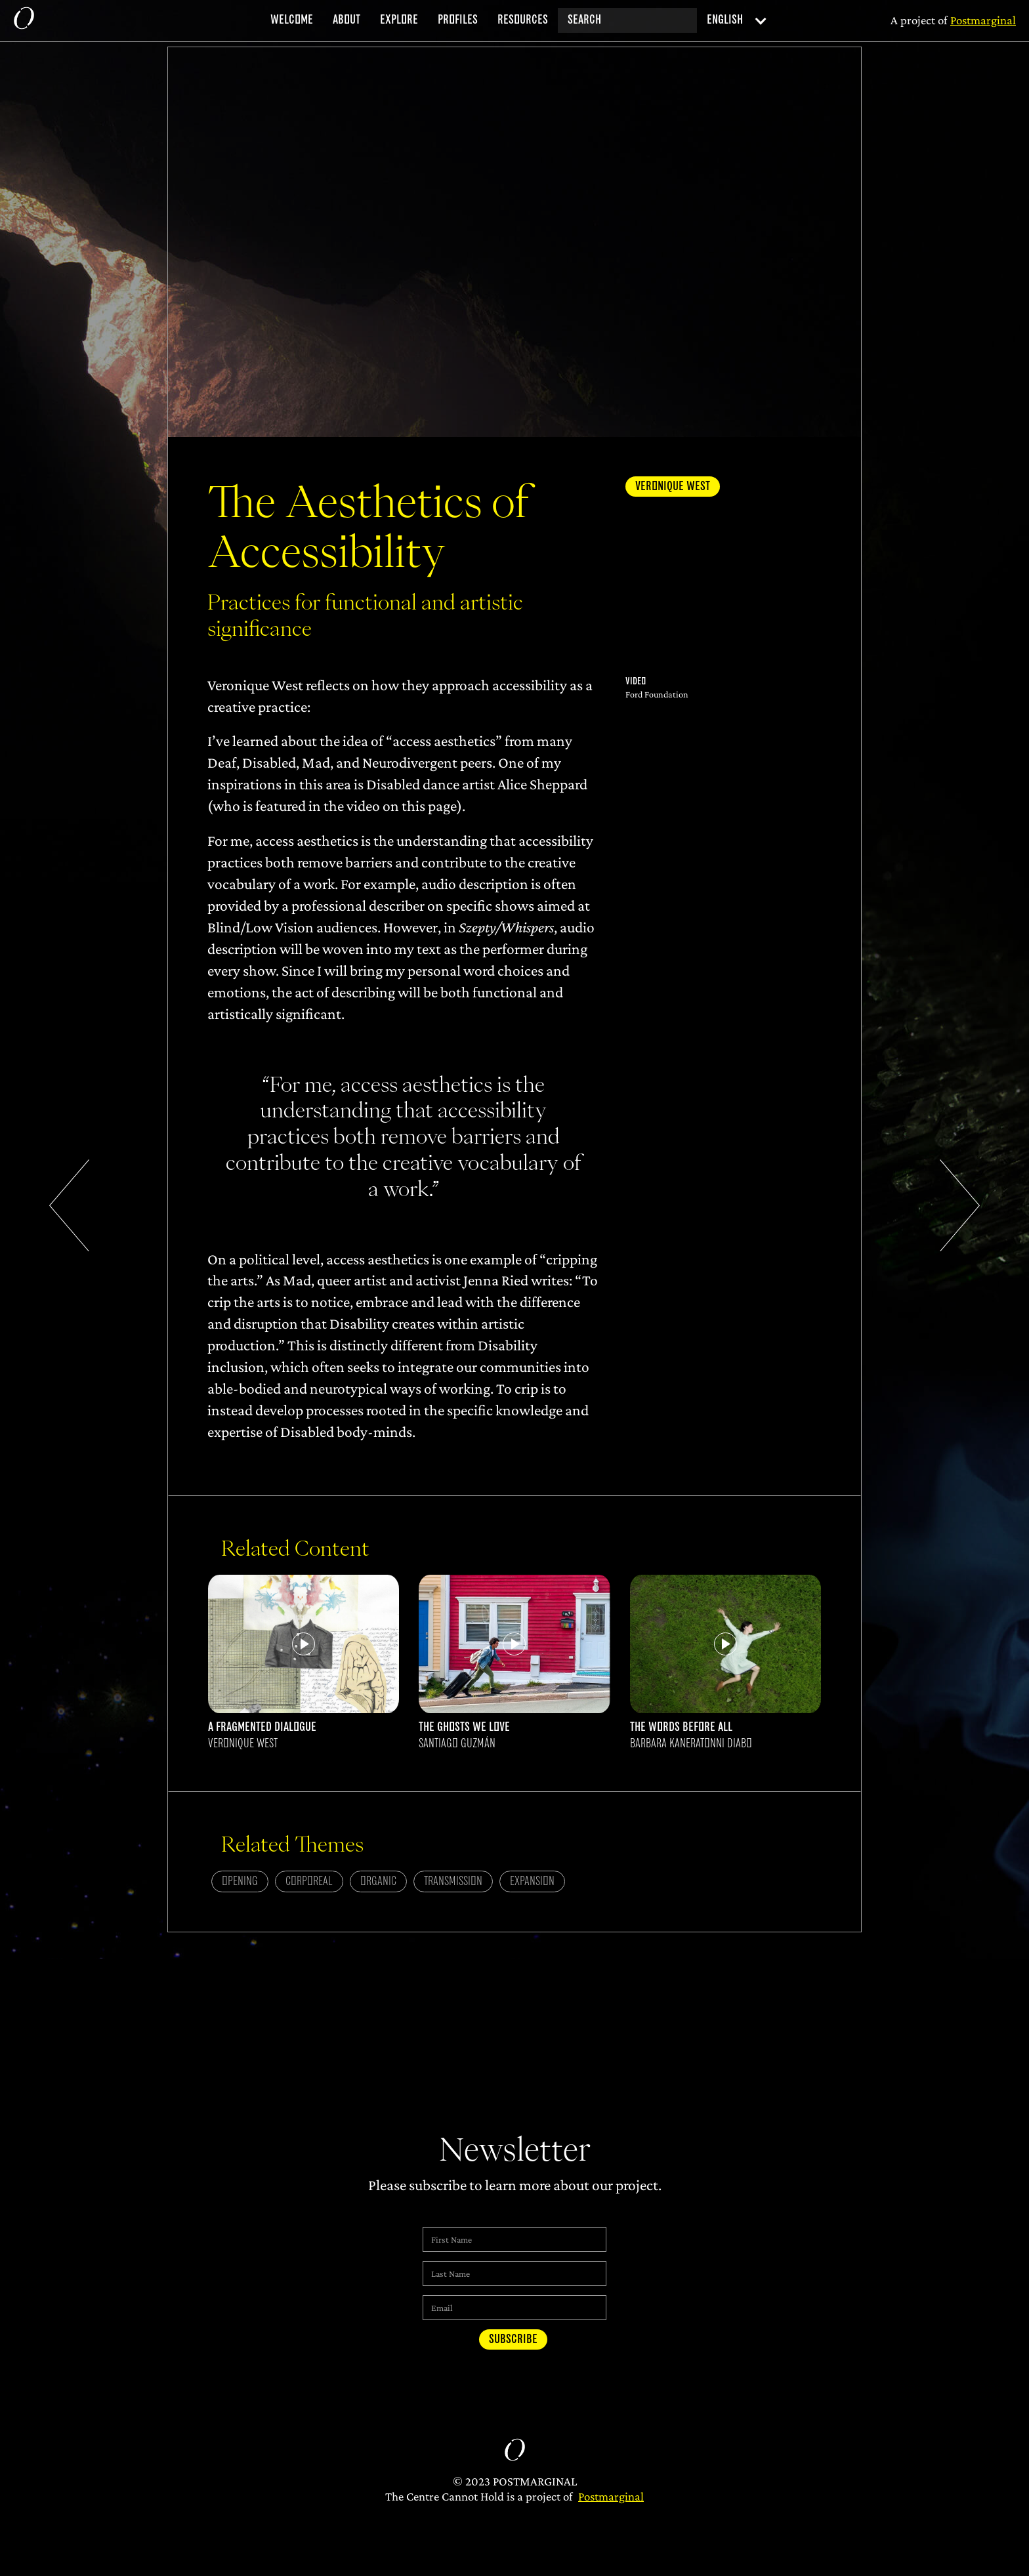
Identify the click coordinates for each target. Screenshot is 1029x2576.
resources (522, 20)
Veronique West (672, 486)
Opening (240, 1881)
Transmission (453, 1881)
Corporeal (309, 1881)
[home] (23, 21)
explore (399, 20)
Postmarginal (611, 2496)
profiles (458, 20)
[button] (732, 21)
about (346, 20)
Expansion (532, 1881)
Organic (378, 1881)
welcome (291, 20)
